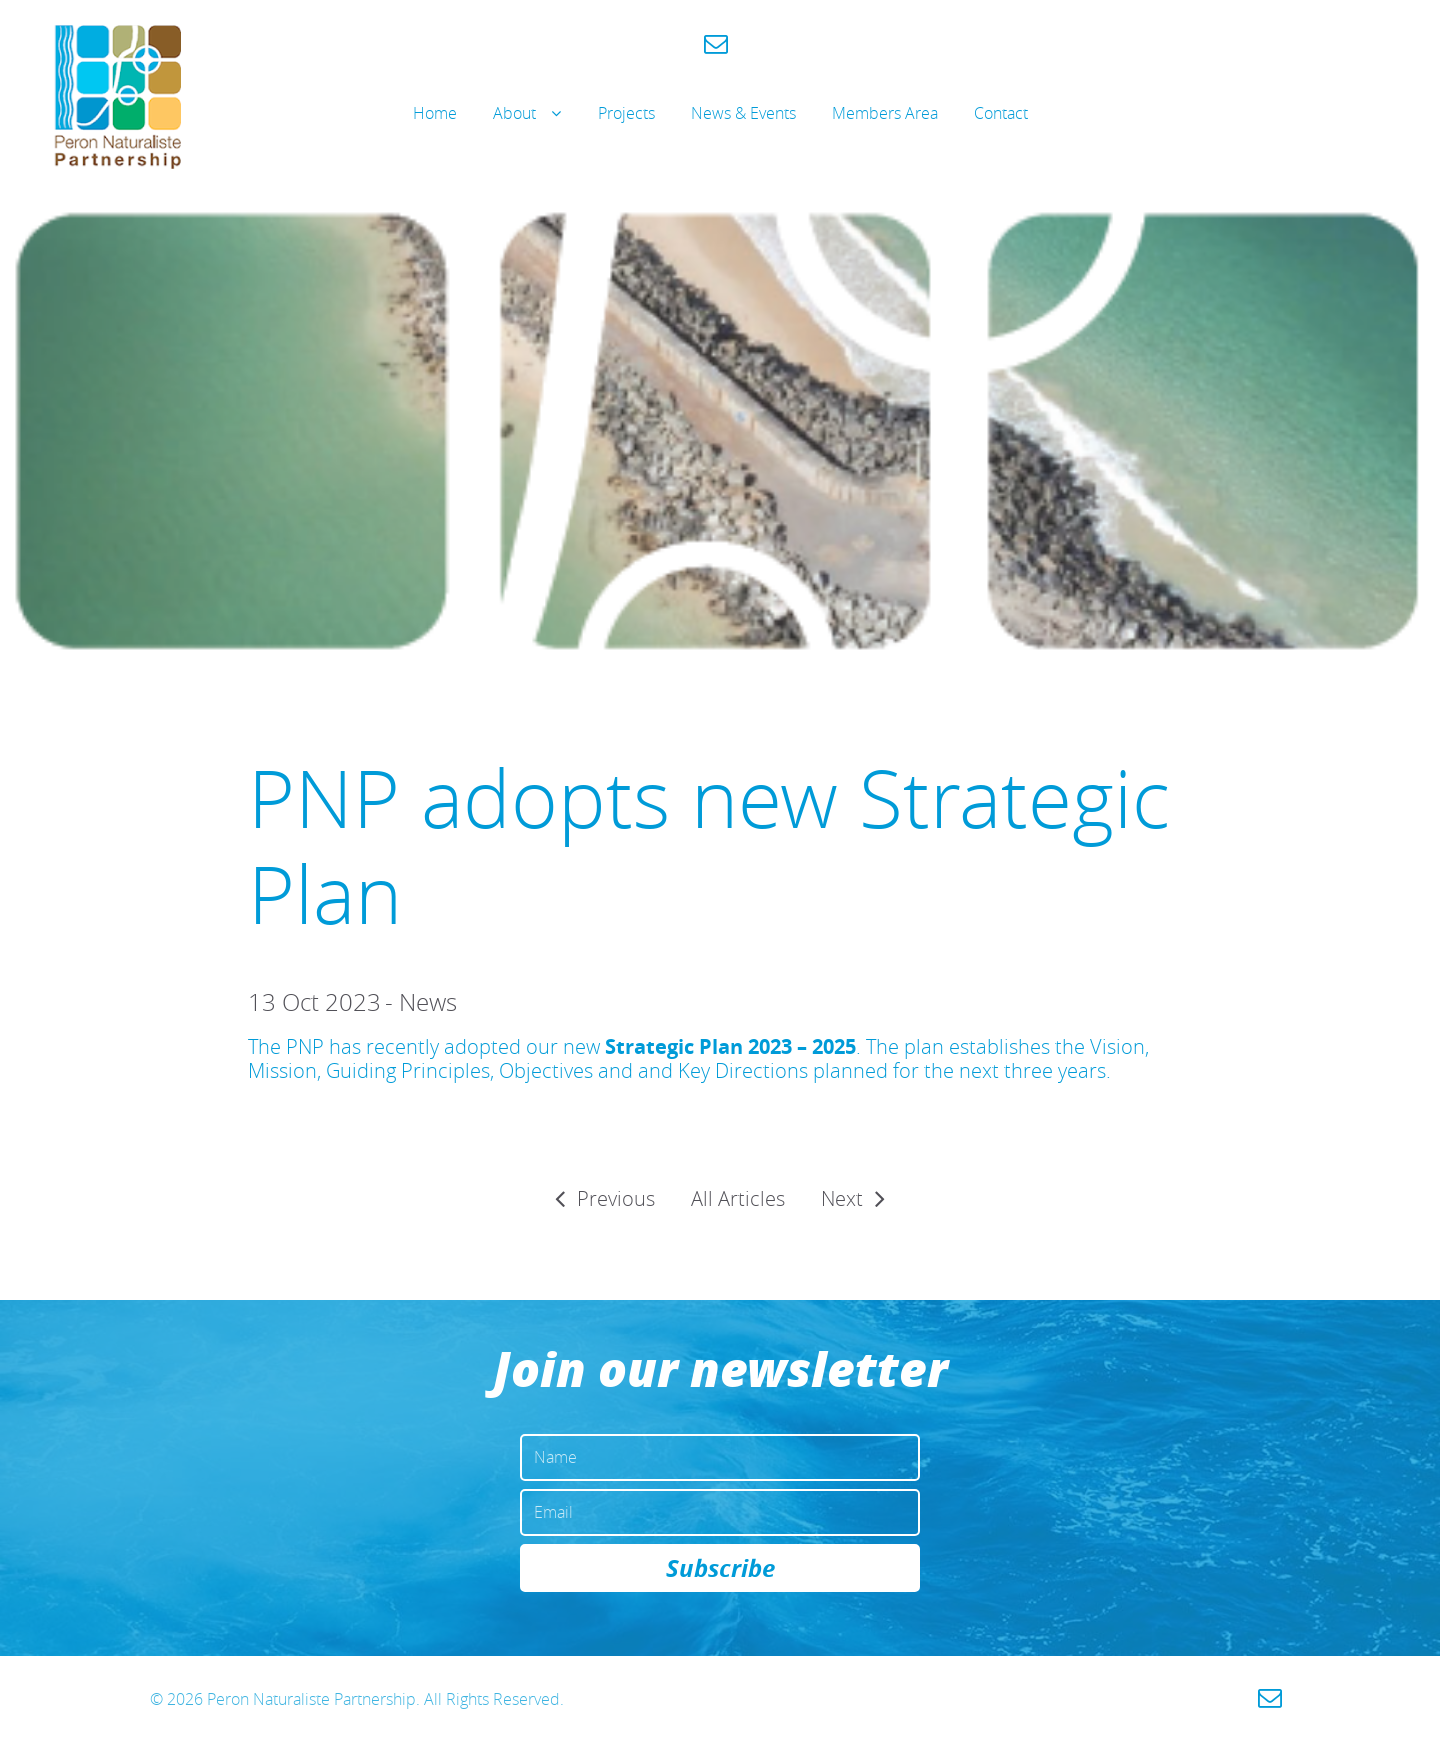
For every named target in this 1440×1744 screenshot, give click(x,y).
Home (435, 113)
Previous (616, 1198)
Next (842, 1198)
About (514, 113)
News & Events (743, 113)
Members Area (885, 113)
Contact (1001, 113)
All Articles (738, 1198)
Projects (626, 113)
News (428, 1002)
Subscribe (720, 1568)
